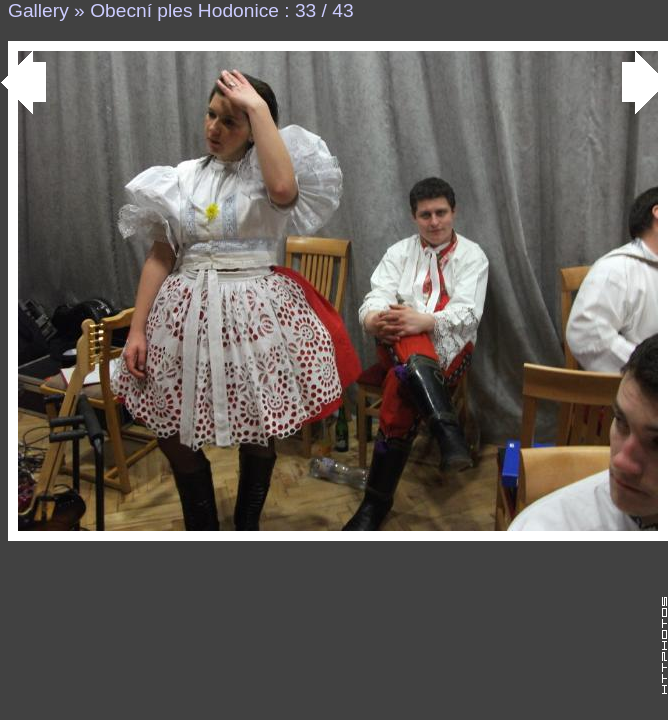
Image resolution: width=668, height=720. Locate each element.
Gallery (38, 10)
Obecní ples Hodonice (184, 10)
